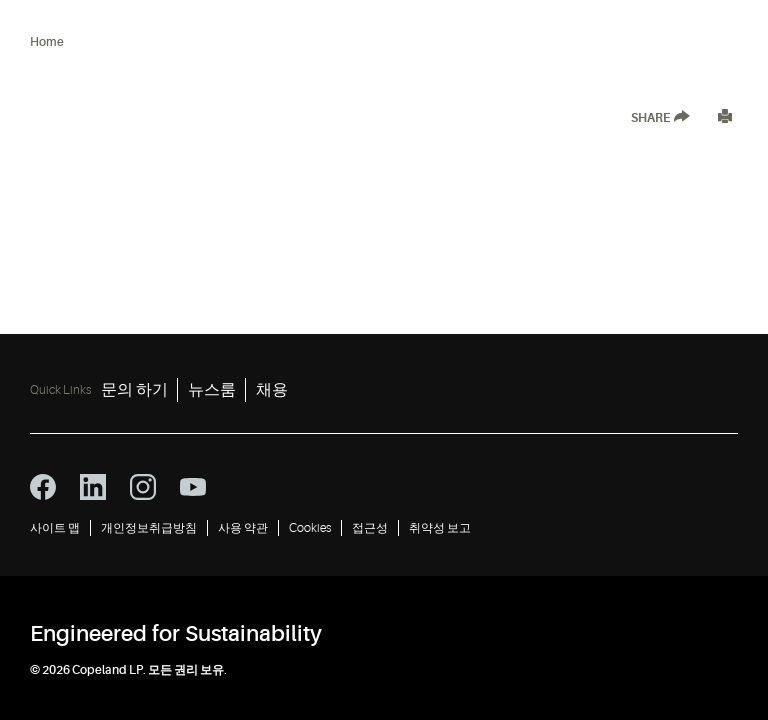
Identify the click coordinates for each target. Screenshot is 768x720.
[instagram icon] (143, 487)
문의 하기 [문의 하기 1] (134, 390)
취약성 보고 (440, 528)
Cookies (310, 528)
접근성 (370, 528)
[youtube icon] (193, 487)
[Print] (725, 118)
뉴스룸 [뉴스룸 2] (212, 390)
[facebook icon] (43, 487)
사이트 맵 (55, 528)
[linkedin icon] (93, 487)
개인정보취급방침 (149, 528)
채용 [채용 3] (272, 390)
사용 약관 (243, 528)
